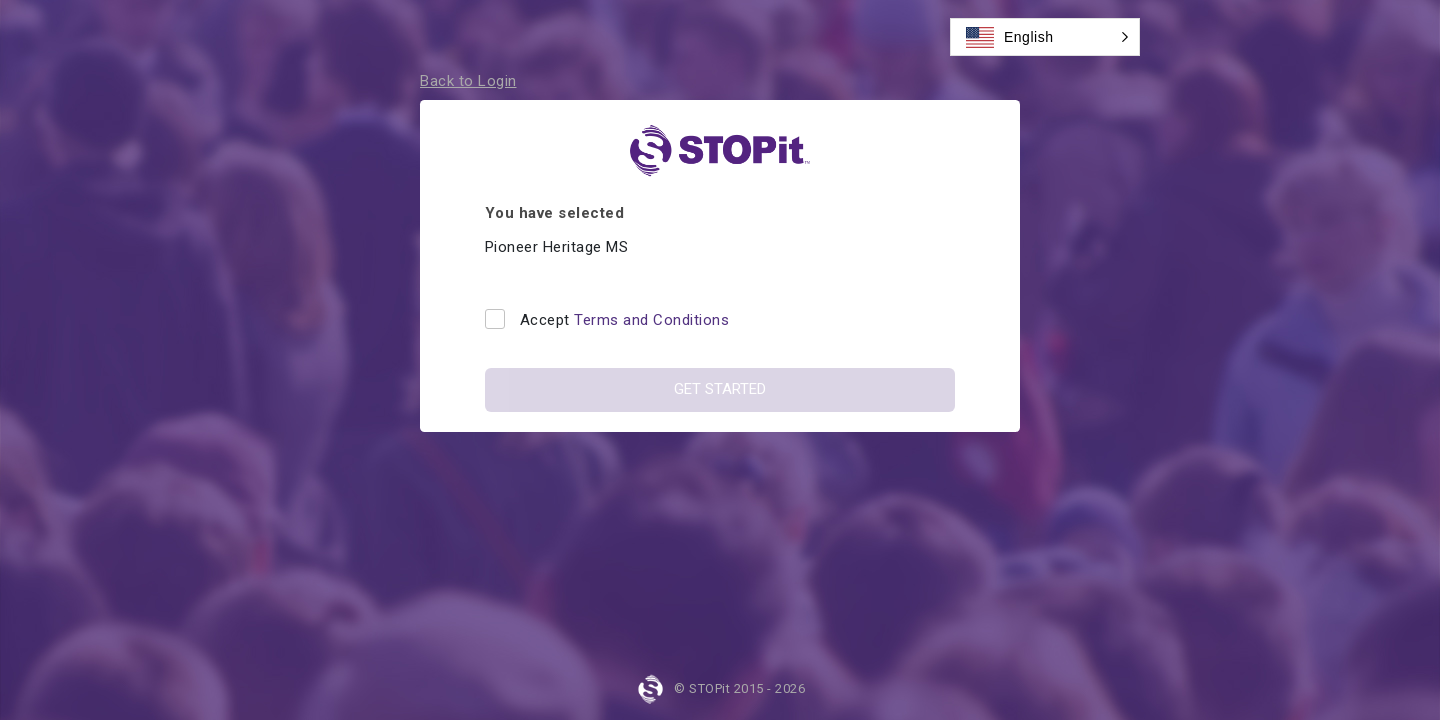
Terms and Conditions (651, 320)
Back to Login (468, 81)
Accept (625, 320)
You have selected (555, 213)
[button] (1045, 37)
